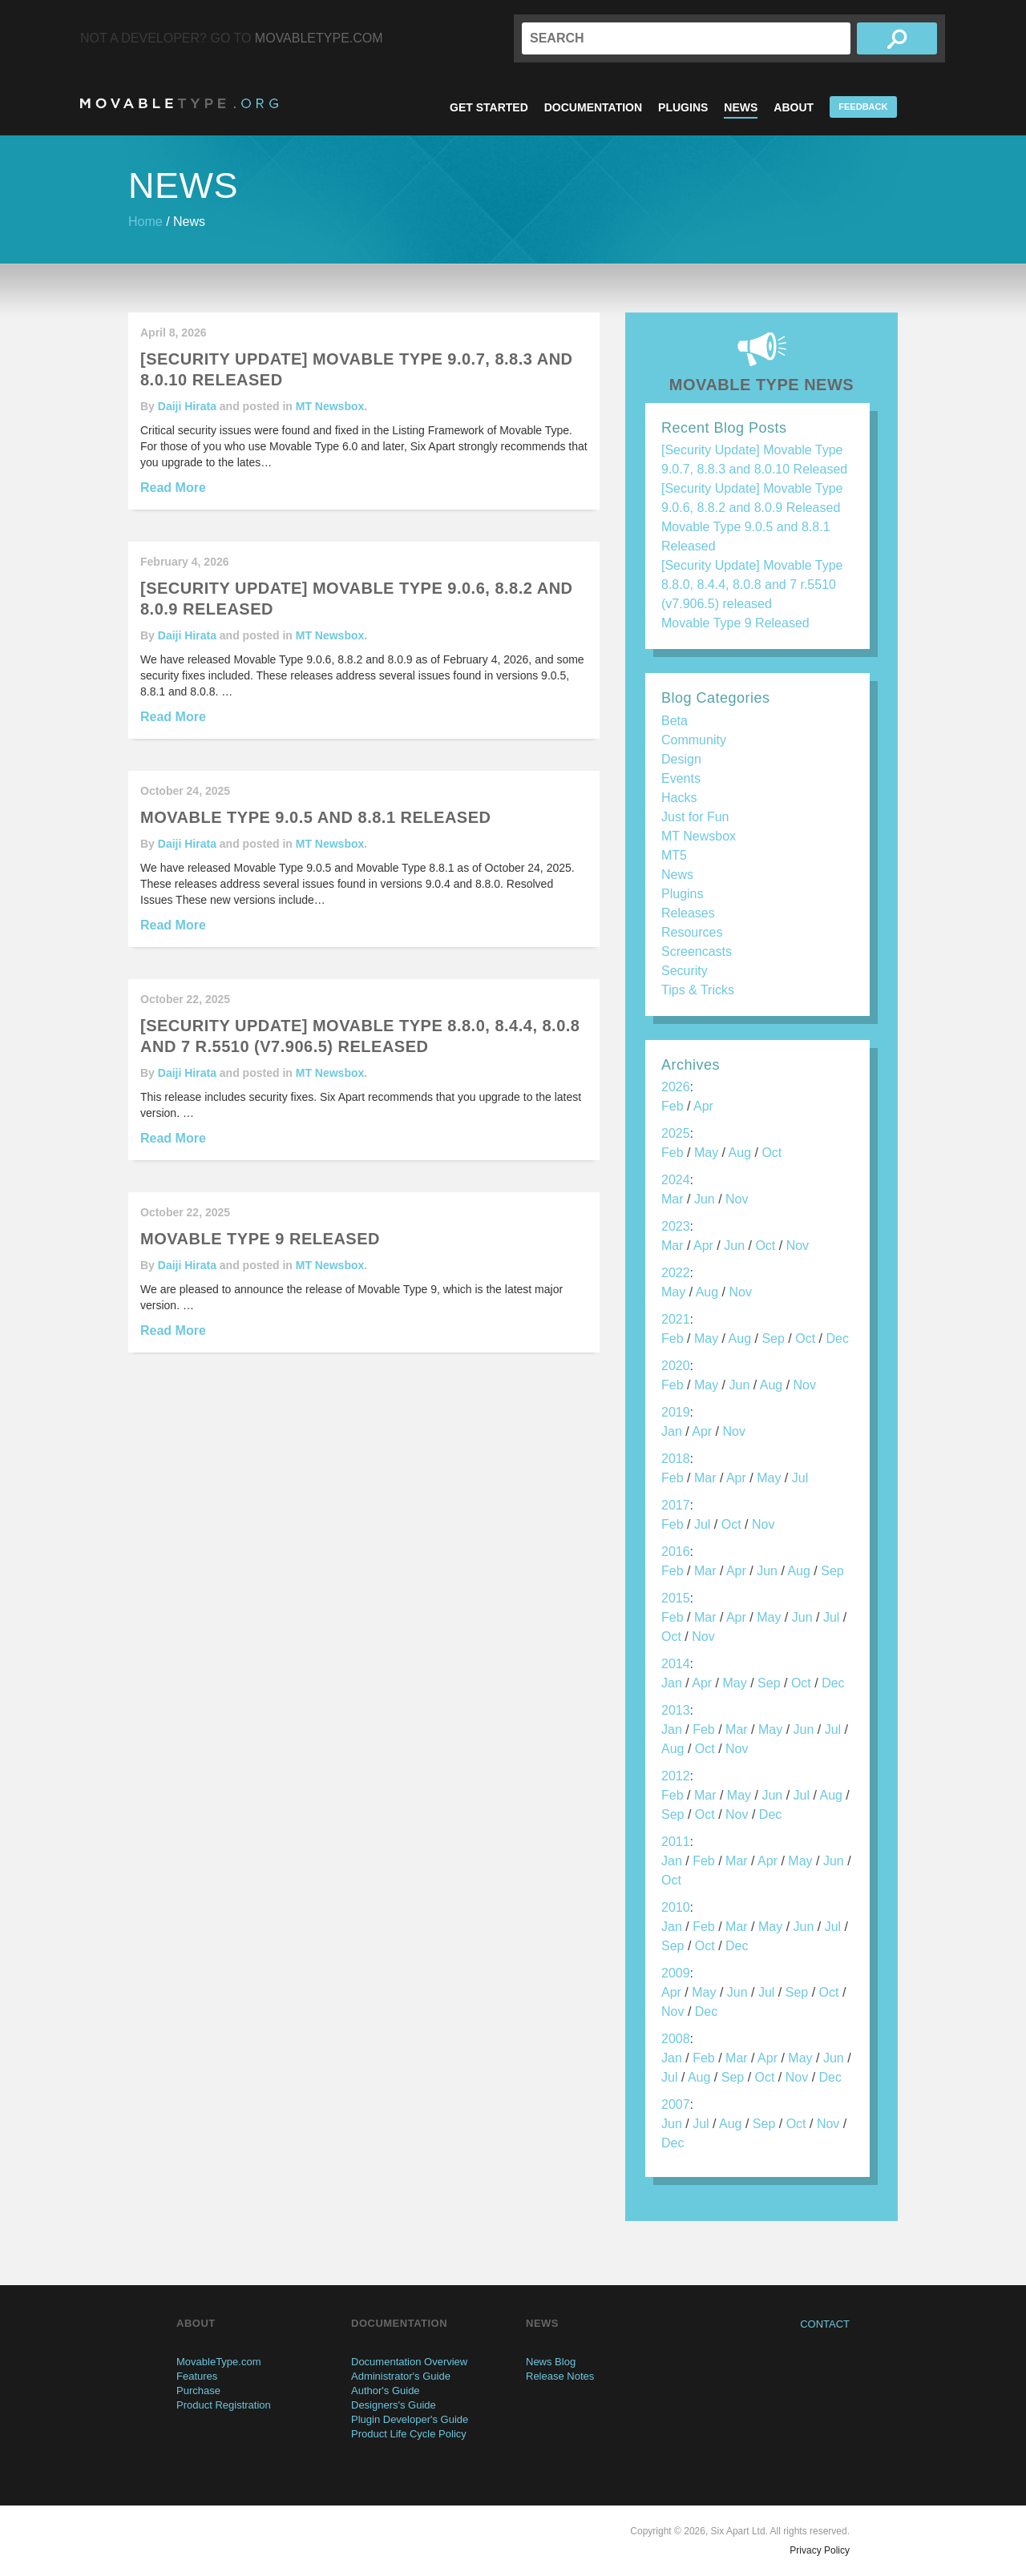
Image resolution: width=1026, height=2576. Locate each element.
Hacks (679, 797)
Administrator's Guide (400, 2376)
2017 (675, 1505)
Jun (704, 1199)
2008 (675, 2039)
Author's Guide (385, 2391)
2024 (675, 1180)
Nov (736, 1199)
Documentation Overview (409, 2362)
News (740, 107)
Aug (740, 1152)
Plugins (683, 107)
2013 (675, 1710)
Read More (173, 487)
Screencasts (696, 951)
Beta (674, 721)
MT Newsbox (330, 406)
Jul (800, 1478)
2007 (675, 2104)
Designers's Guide (393, 2405)
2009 (675, 1973)
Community (693, 740)
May (706, 1152)
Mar (672, 1199)
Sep (772, 1338)
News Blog (551, 2362)
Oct (771, 1152)
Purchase (198, 2391)
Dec (837, 1338)
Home (145, 221)
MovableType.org (179, 103)
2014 (675, 1664)
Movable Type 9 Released (735, 623)
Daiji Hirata (187, 406)
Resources (691, 932)
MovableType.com (319, 38)
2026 (675, 1087)
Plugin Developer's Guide (409, 2419)
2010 (675, 1907)
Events (681, 778)
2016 (675, 1551)
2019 (675, 1412)
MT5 (674, 855)
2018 (675, 1458)
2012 (675, 1776)
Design (681, 759)
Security (684, 971)
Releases (688, 913)
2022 (675, 1273)
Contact (825, 2324)
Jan (671, 1431)
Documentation (593, 107)
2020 (675, 1366)
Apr (703, 1106)
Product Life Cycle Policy (409, 2434)
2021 (675, 1319)
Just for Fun (695, 817)
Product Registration (223, 2405)
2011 (675, 1841)
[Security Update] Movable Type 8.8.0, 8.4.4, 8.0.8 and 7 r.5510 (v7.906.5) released (752, 584)
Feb (672, 1106)
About (794, 107)
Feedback (862, 106)
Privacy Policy (820, 2550)
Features (196, 2376)
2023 (675, 1226)
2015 (675, 1598)
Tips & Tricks (697, 990)
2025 (675, 1133)
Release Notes (560, 2376)
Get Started (489, 107)
